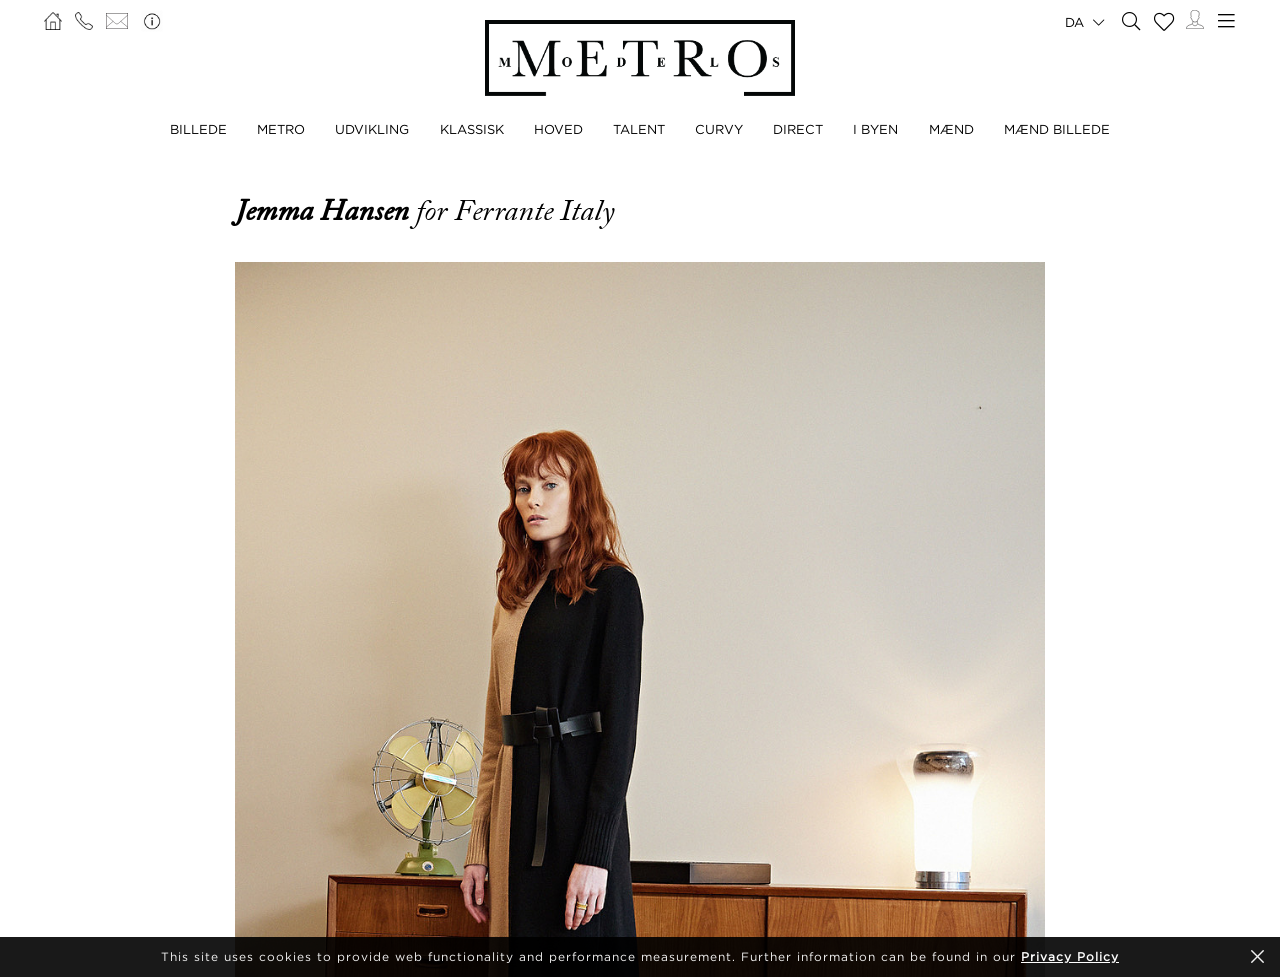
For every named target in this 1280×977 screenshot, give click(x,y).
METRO (281, 129)
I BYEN (875, 129)
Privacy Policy (1070, 956)
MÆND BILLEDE (1057, 129)
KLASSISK (472, 129)
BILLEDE (198, 129)
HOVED (558, 129)
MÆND (951, 129)
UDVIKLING (372, 129)
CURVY (719, 129)
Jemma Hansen (325, 211)
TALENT (639, 129)
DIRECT (798, 129)
